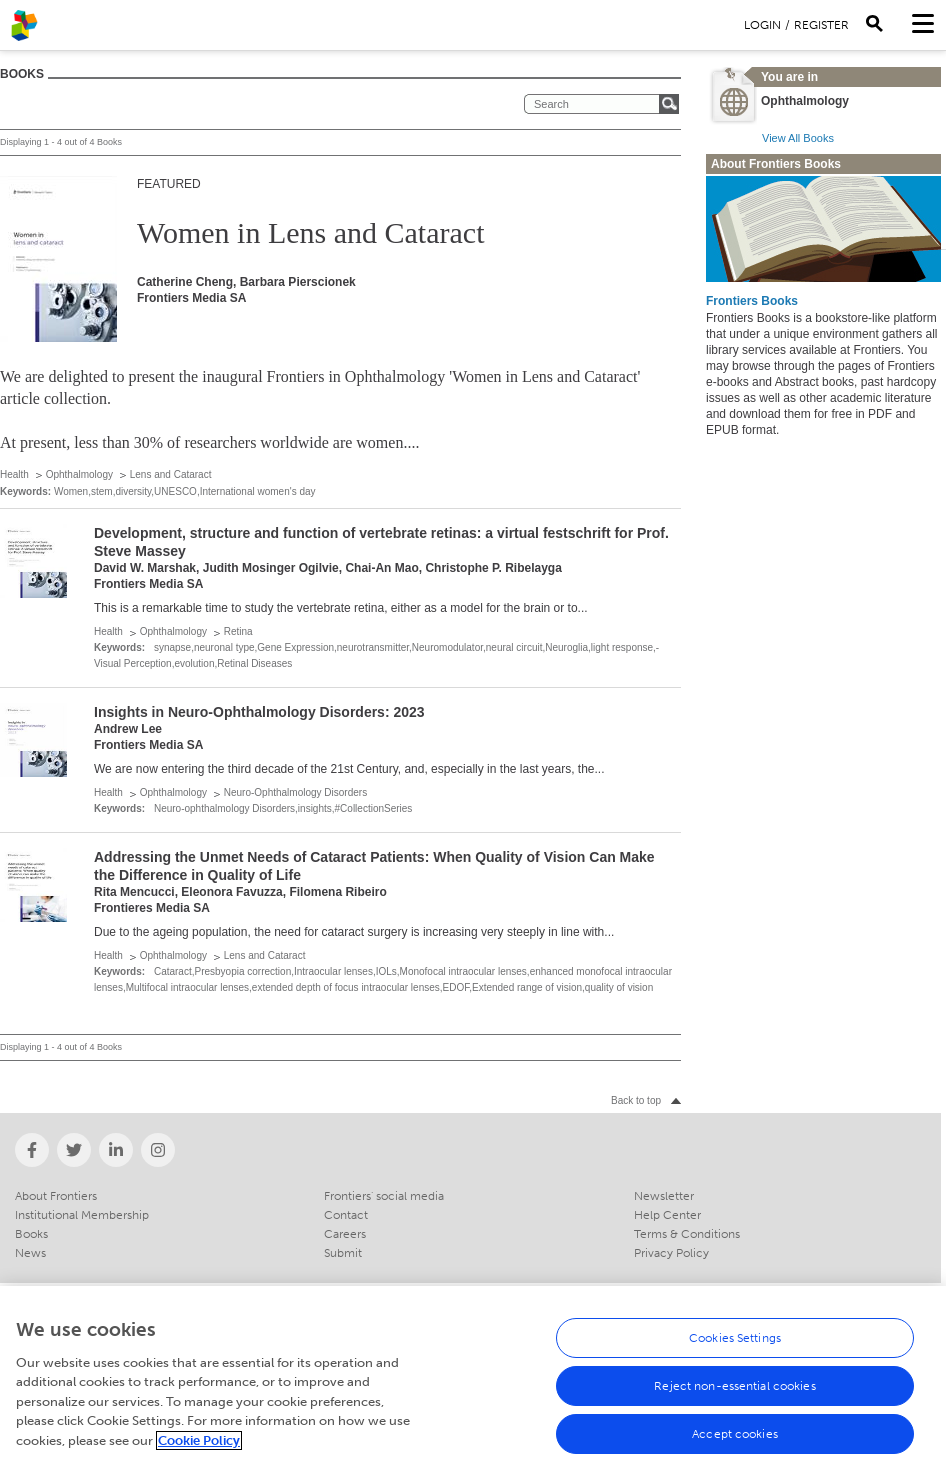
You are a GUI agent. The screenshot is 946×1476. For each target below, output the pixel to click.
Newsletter (664, 1196)
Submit (343, 1253)
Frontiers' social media (384, 1196)
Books (31, 1234)
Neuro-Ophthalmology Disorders (295, 792)
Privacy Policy (671, 1253)
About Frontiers (56, 1196)
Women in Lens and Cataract (310, 232)
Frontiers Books (752, 301)
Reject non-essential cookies (734, 1395)
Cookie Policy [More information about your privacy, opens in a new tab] (199, 1449)
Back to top (636, 1100)
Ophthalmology (79, 474)
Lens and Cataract (171, 474)
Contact (346, 1215)
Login (762, 25)
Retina (238, 631)
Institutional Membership (82, 1215)
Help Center (667, 1215)
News (30, 1253)
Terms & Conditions (687, 1234)
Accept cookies (735, 1443)
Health (14, 474)
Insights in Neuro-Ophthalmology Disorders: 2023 (259, 712)
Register (821, 25)
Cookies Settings (735, 1347)
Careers (345, 1234)
